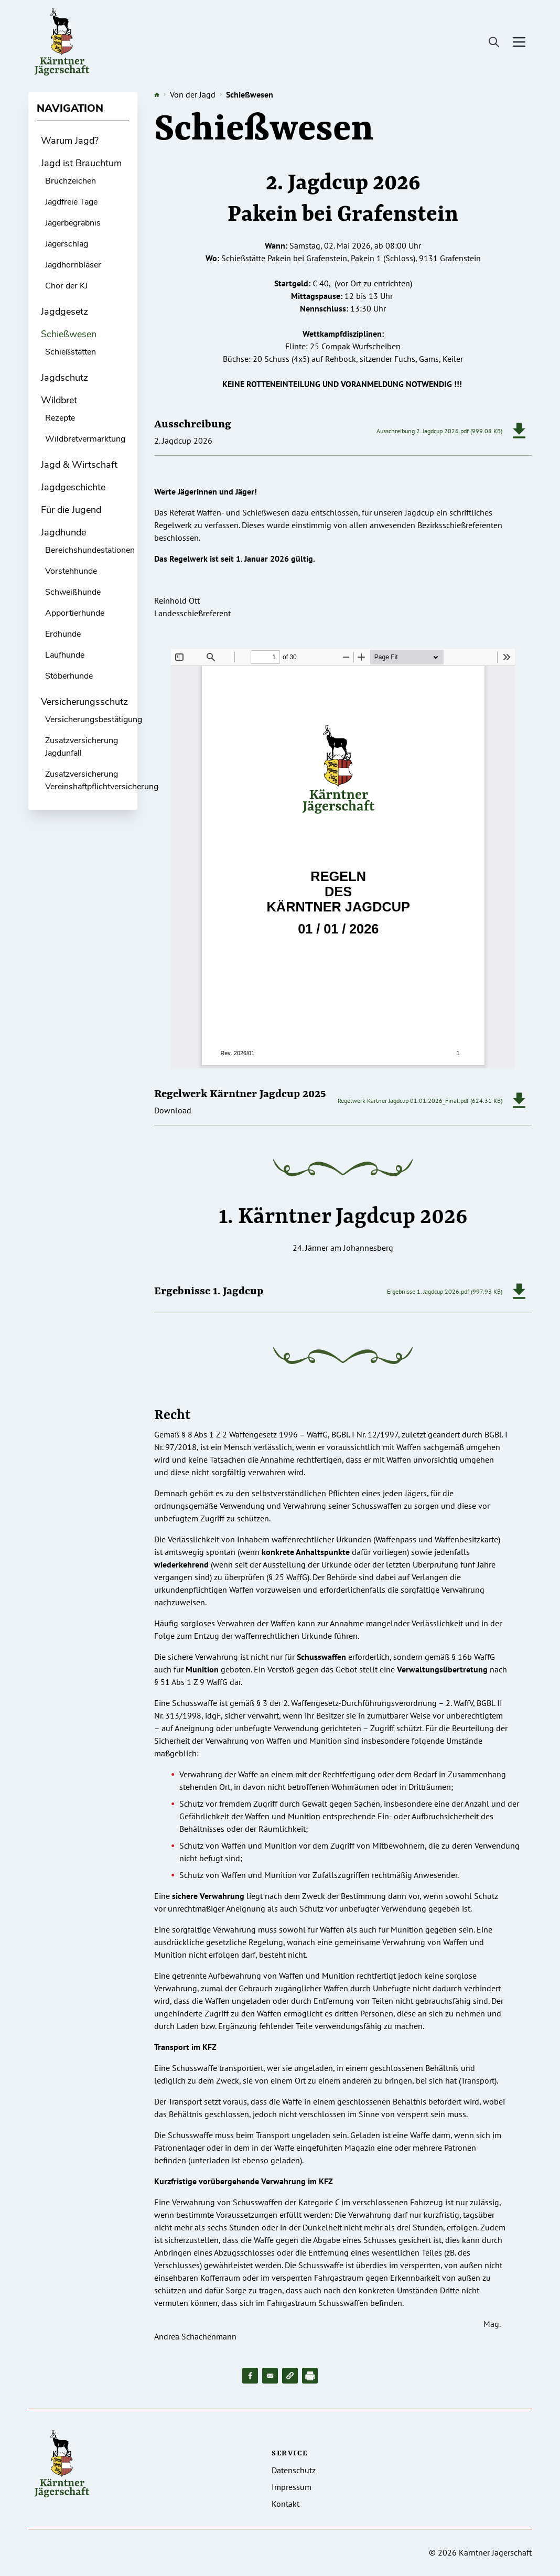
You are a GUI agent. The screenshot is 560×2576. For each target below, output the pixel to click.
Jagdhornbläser (73, 265)
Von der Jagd (193, 94)
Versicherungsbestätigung (93, 719)
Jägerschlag (66, 244)
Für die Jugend (71, 509)
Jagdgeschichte (73, 487)
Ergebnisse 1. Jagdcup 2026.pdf (428, 1291)
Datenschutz (294, 2470)
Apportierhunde (74, 613)
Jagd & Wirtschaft (79, 464)
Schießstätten (70, 352)
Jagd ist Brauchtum (81, 163)
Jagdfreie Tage (71, 202)
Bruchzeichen (70, 181)
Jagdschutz (64, 377)
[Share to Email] (270, 2376)
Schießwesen (68, 334)
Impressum (291, 2487)
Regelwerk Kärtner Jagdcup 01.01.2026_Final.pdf (403, 1100)
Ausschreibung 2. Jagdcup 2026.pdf (422, 431)
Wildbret (59, 400)
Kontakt (285, 2503)
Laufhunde (64, 655)
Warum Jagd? (70, 140)
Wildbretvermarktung (85, 439)
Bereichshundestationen (90, 550)
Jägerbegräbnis (73, 223)
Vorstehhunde (71, 571)
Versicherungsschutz (84, 701)
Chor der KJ (66, 286)
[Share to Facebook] (250, 2376)
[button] (290, 2376)
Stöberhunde (69, 676)
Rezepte (60, 418)
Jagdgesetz (64, 311)
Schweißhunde (73, 592)
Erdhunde (63, 634)
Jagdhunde (63, 532)
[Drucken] (310, 2376)
